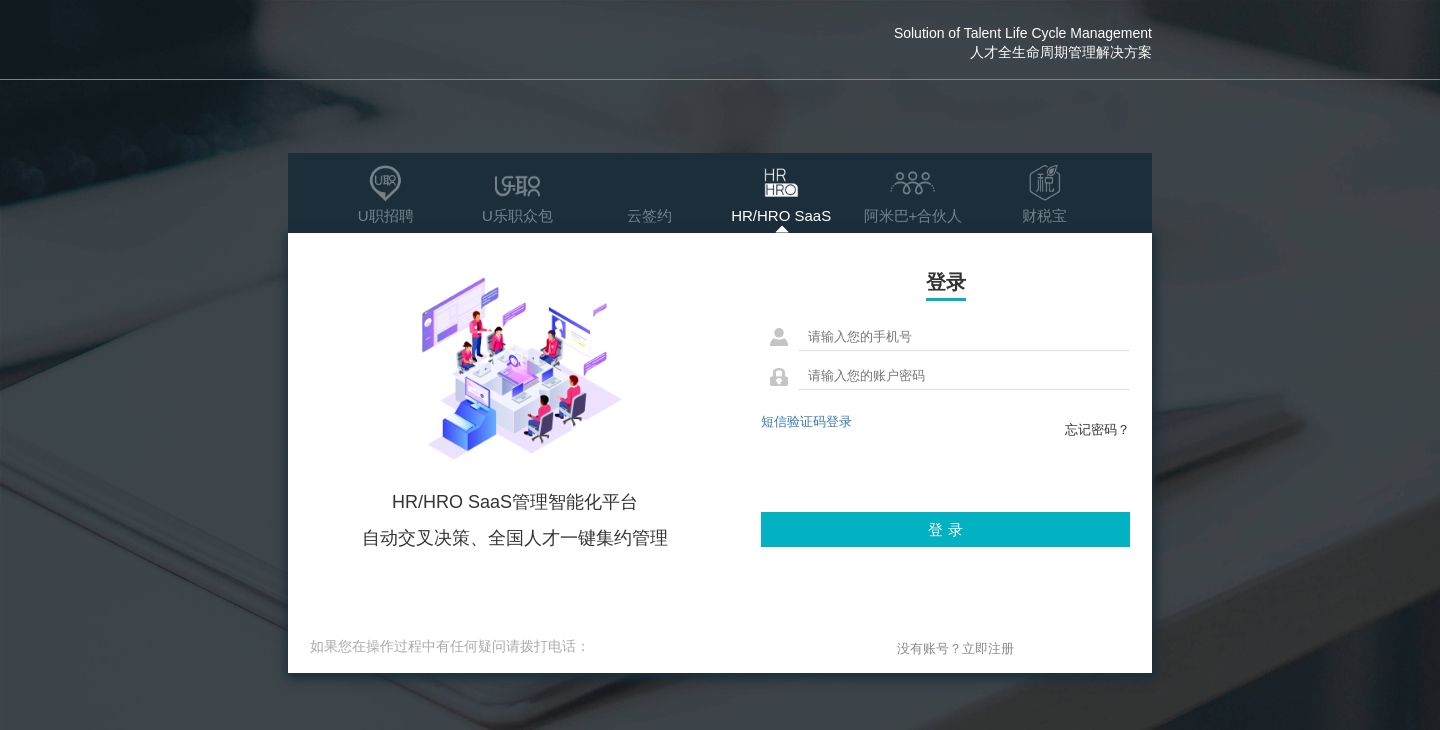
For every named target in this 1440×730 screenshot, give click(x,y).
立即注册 (988, 648)
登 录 (945, 529)
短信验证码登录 (806, 421)
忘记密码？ (1097, 429)
